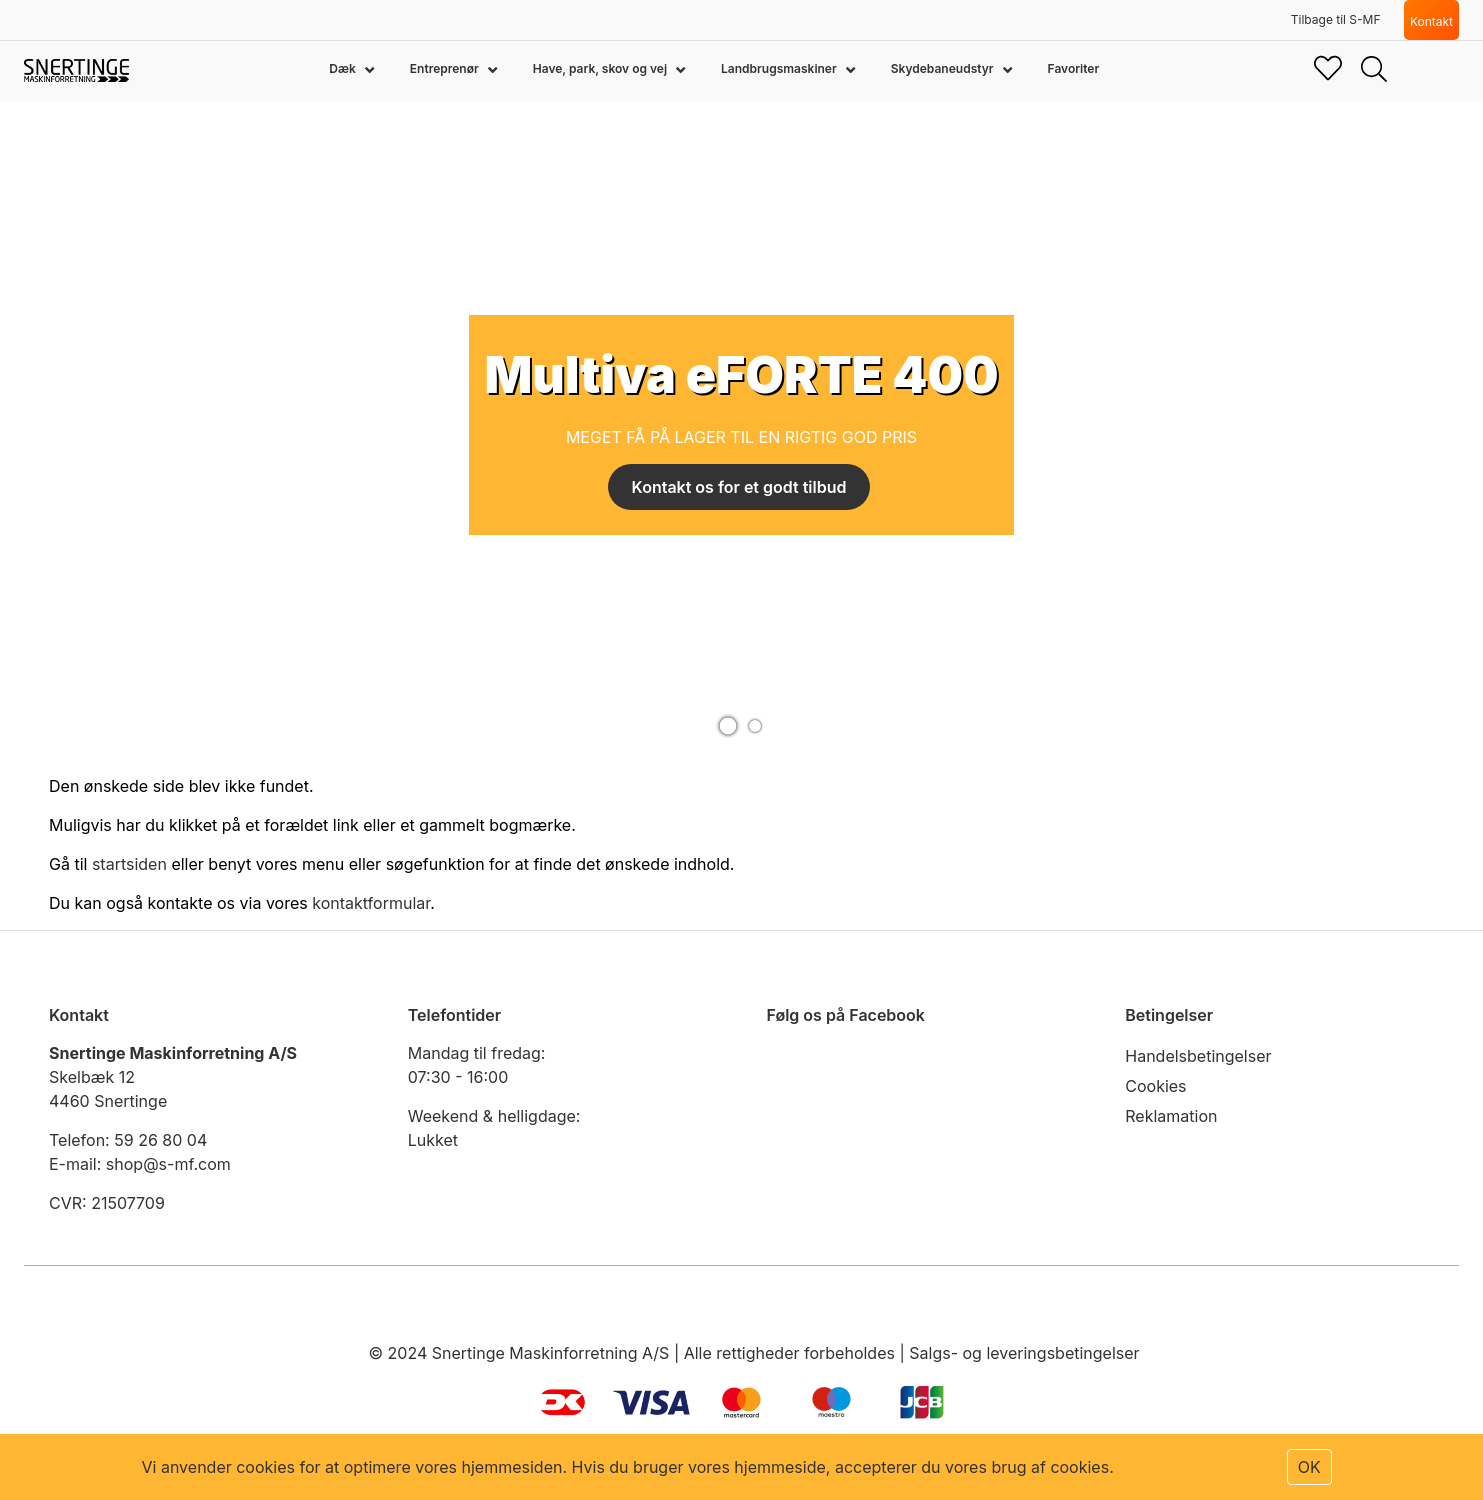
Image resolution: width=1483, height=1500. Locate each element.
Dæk (343, 68)
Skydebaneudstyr (944, 68)
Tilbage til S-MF (1336, 19)
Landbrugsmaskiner (780, 68)
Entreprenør (446, 68)
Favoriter (1074, 68)
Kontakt (1431, 21)
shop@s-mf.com (168, 1164)
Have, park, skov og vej (601, 68)
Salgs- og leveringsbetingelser (1024, 1353)
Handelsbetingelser (1198, 1056)
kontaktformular (371, 903)
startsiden (129, 864)
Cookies (1155, 1086)
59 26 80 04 (160, 1140)
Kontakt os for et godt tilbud (739, 487)
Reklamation (1171, 1116)
